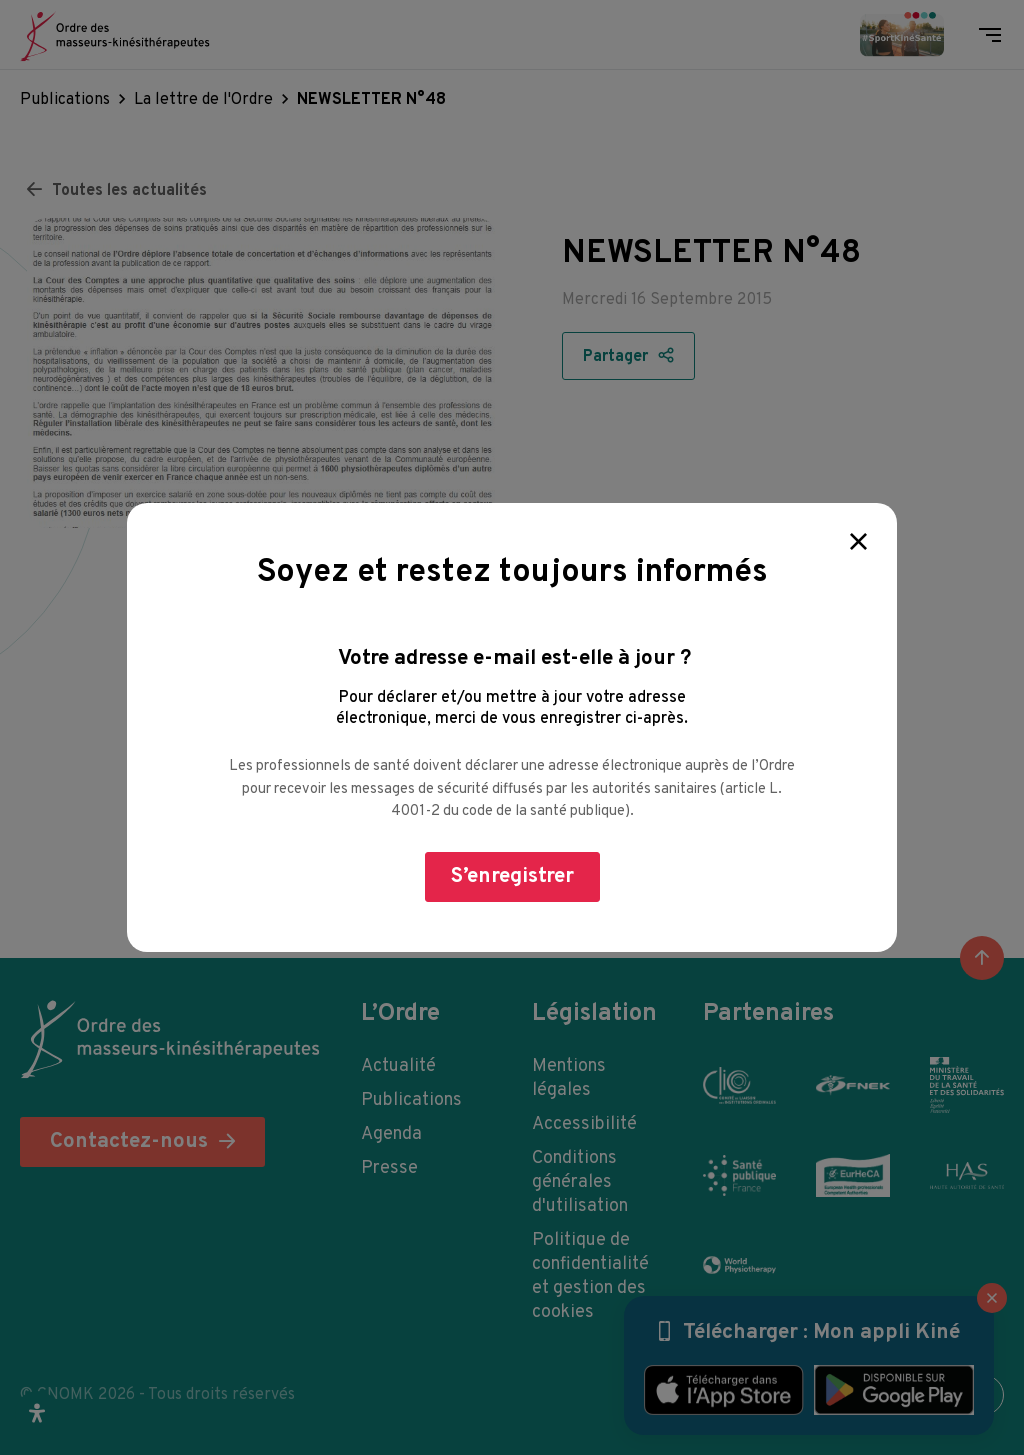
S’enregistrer (512, 876)
